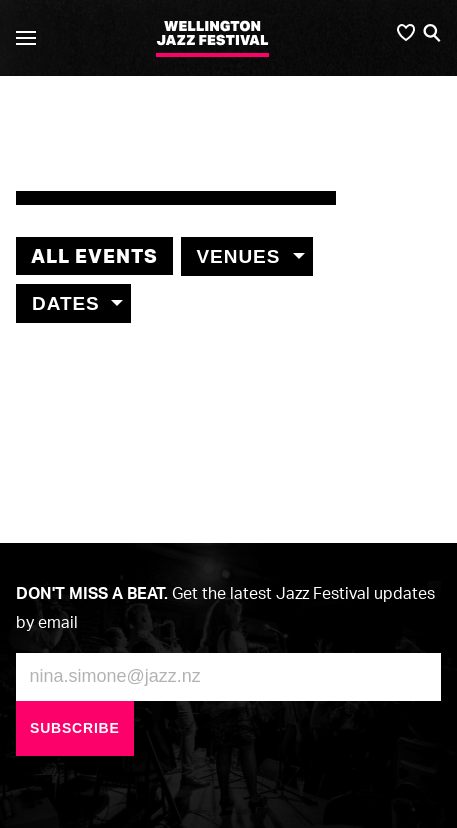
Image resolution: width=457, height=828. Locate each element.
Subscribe (75, 728)
